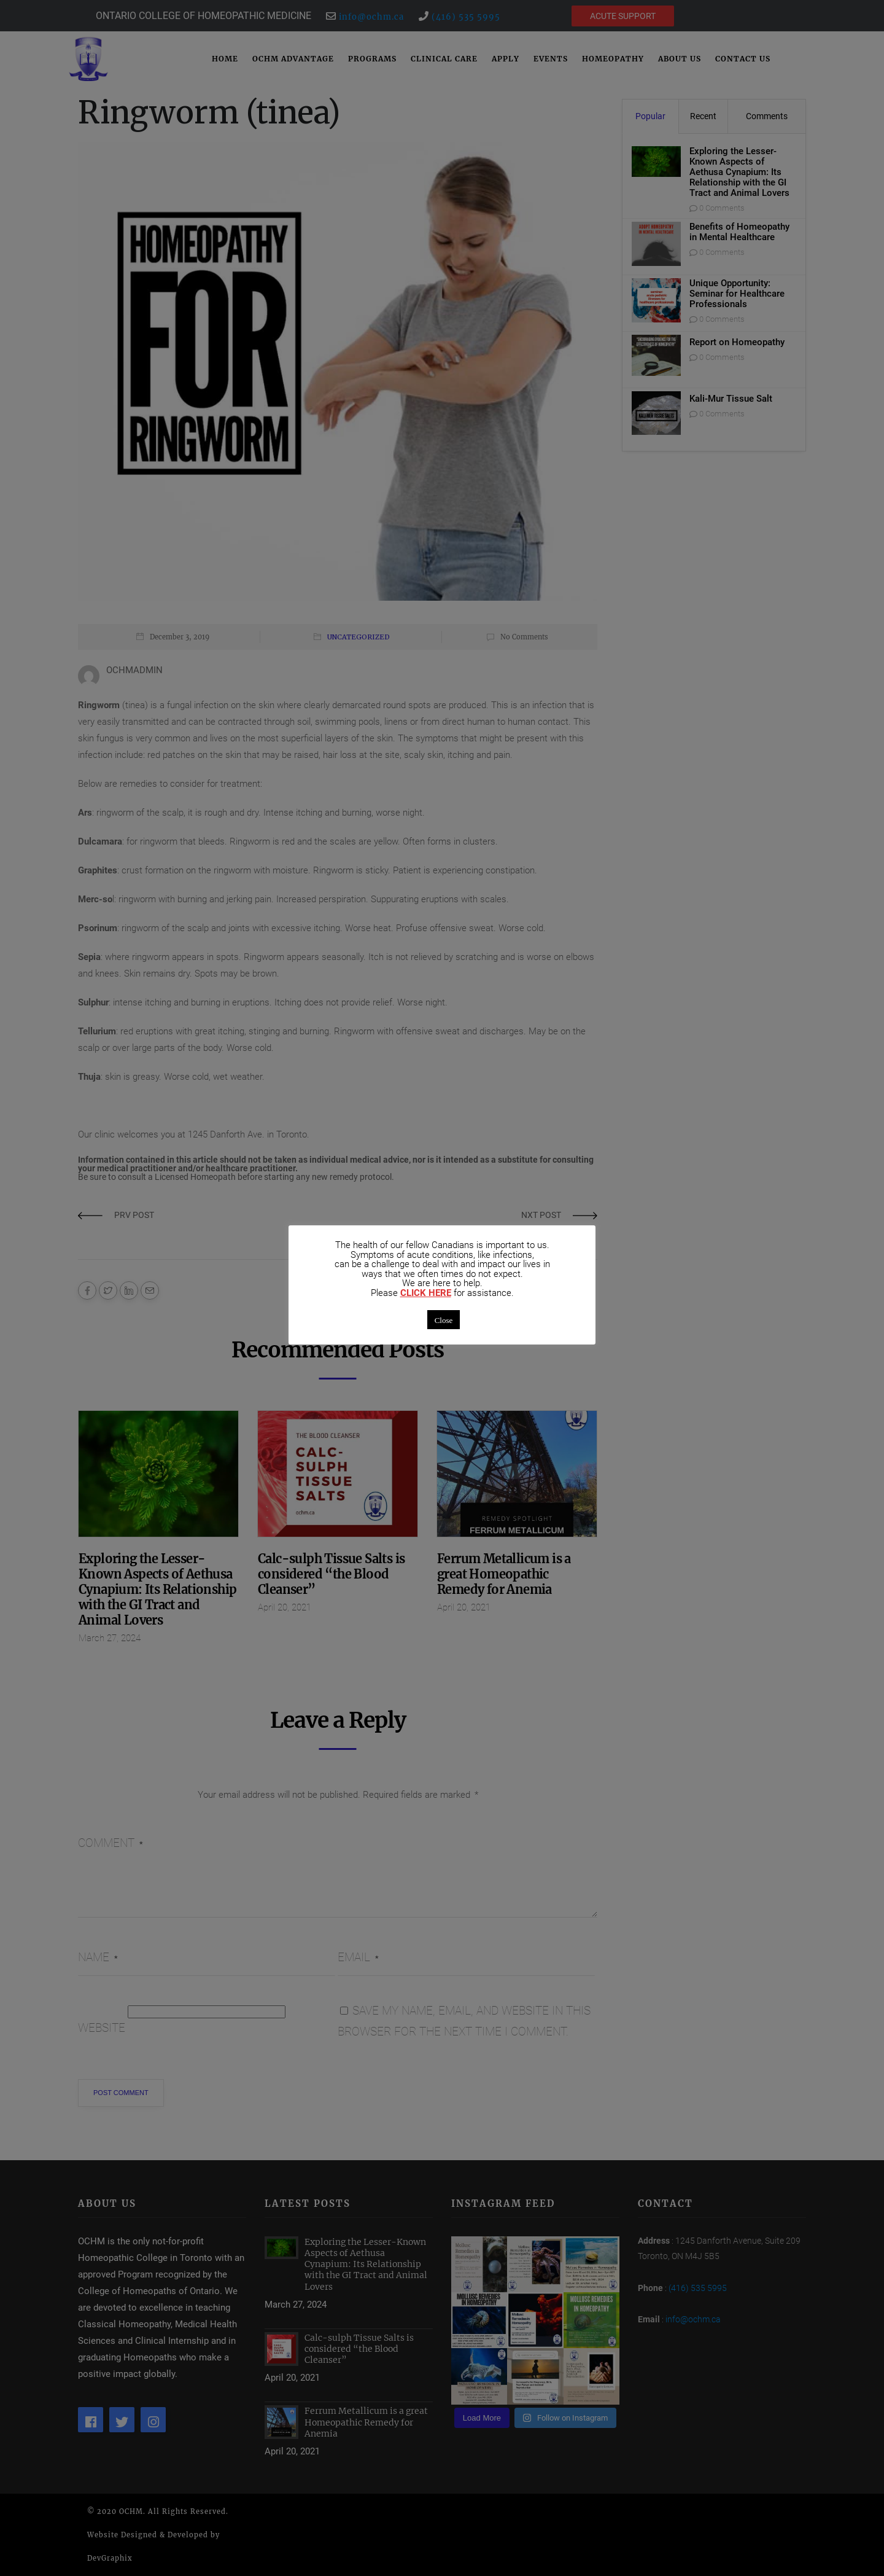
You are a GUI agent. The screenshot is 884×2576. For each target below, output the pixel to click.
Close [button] (444, 1320)
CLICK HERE (425, 1293)
